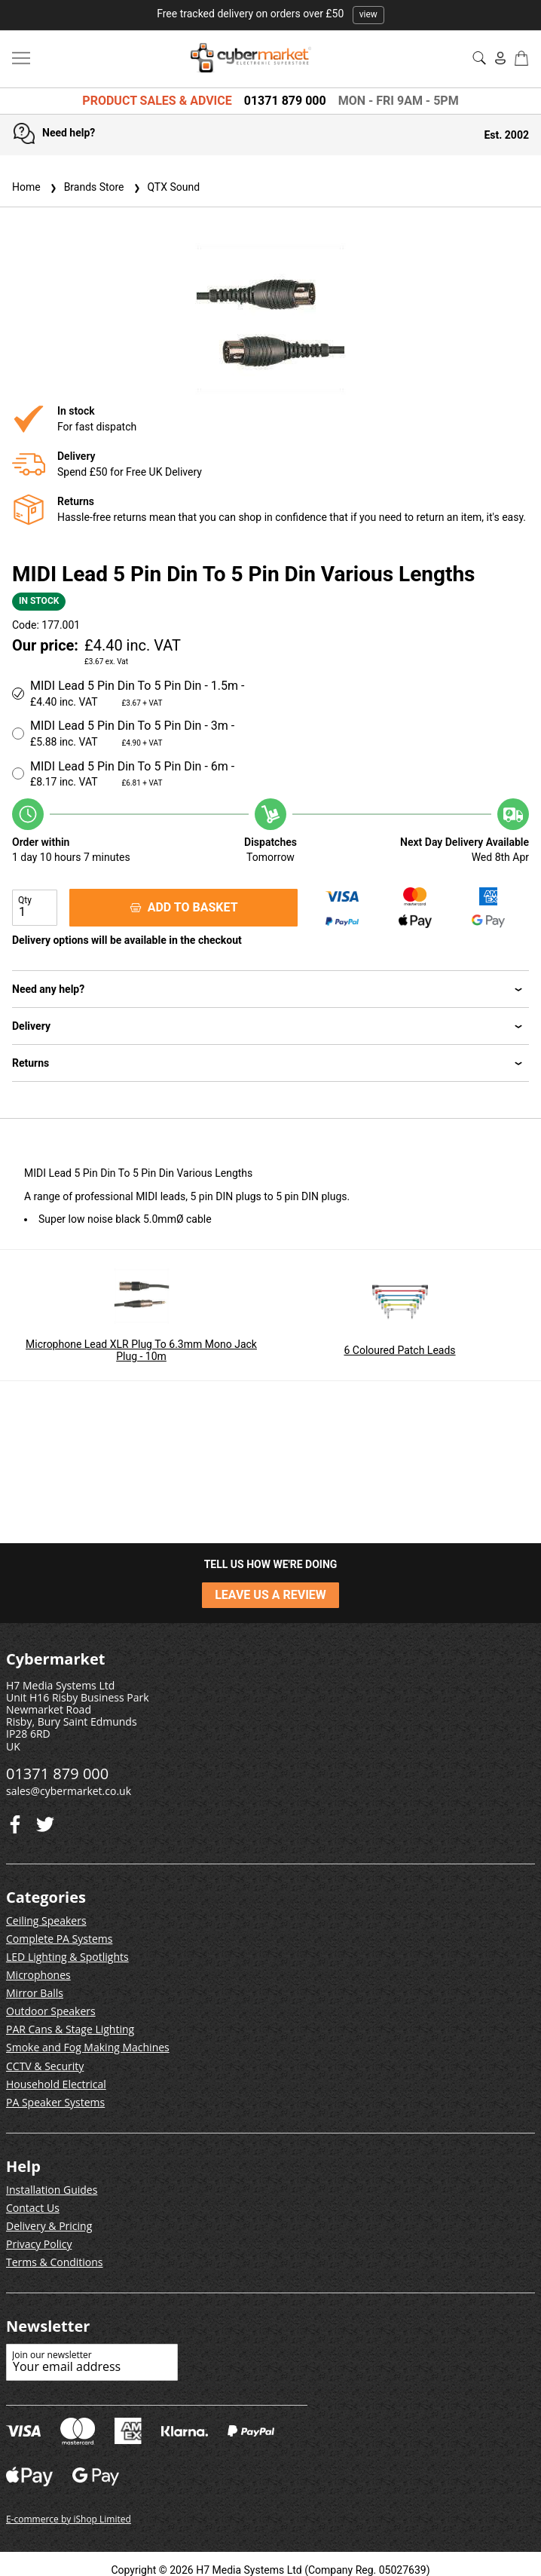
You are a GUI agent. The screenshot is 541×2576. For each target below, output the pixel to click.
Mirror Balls (34, 1993)
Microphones (38, 1975)
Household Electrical (56, 2084)
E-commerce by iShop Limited (68, 2519)
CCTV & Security (45, 2066)
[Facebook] (45, 1821)
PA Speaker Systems (55, 2102)
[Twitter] (15, 1821)
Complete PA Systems (59, 1938)
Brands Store (85, 187)
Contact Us (33, 2208)
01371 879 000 (285, 100)
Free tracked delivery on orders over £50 (270, 14)
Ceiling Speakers (46, 1920)
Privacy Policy (39, 2244)
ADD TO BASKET (184, 907)
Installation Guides (51, 2189)
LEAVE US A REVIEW (270, 1595)
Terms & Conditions (54, 2262)
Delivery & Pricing (49, 2226)
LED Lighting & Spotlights (67, 1957)
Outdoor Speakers (51, 2011)
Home (26, 187)
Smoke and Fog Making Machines (88, 2047)
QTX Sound (165, 187)
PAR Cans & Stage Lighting (70, 2029)
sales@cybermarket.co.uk (68, 1791)
